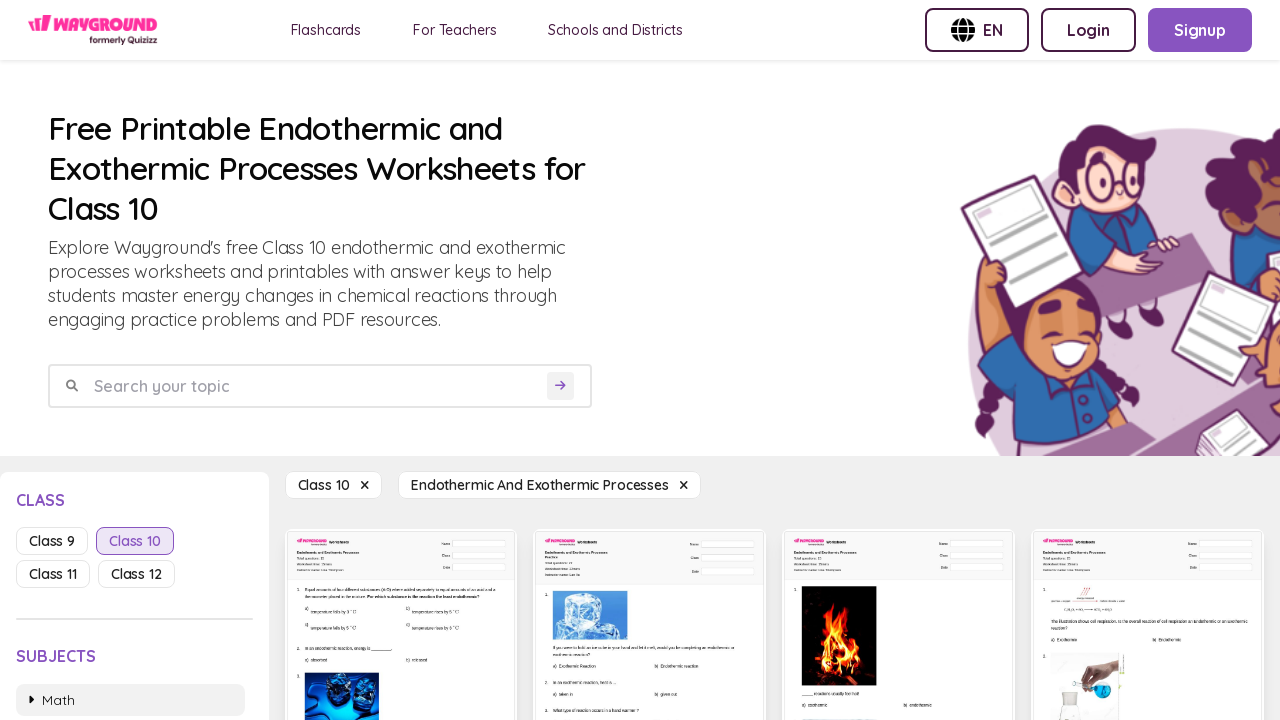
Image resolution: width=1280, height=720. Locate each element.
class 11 (53, 574)
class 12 (136, 574)
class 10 (135, 541)
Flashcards (326, 30)
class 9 (52, 541)
